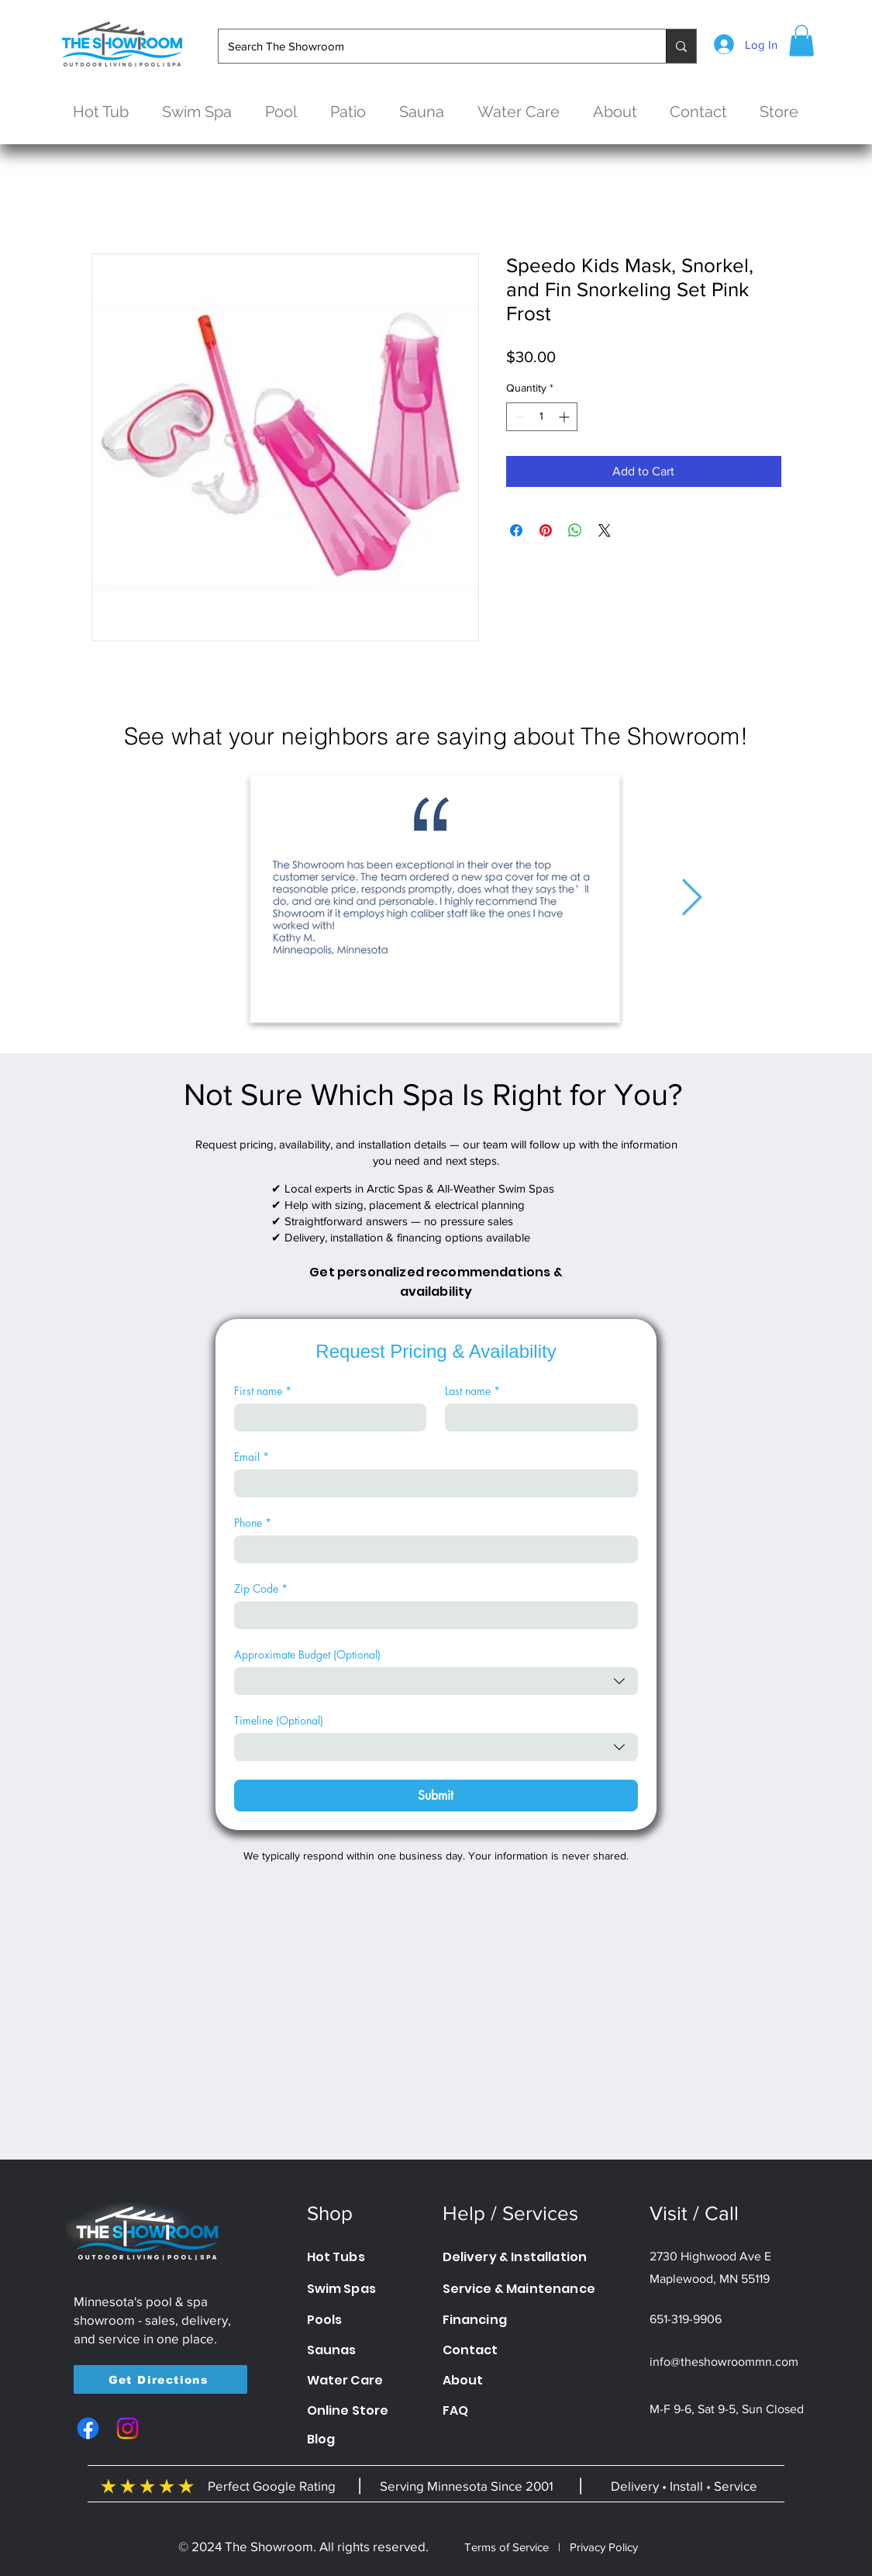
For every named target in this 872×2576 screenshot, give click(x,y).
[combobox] (436, 1681)
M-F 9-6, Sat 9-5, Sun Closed (727, 2408)
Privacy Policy (604, 2547)
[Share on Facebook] (516, 530)
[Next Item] (692, 898)
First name (262, 1390)
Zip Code (261, 1588)
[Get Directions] (160, 2379)
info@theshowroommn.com (724, 2361)
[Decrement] (518, 416)
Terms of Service (506, 2547)
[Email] (431, 1483)
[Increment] (565, 416)
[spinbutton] (542, 416)
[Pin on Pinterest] (545, 530)
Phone (252, 1522)
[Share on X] (604, 530)
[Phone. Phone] (431, 1549)
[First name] (326, 1417)
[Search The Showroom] (430, 46)
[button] (801, 41)
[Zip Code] (431, 1615)
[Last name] (537, 1417)
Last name (472, 1390)
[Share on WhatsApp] (575, 530)
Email (251, 1456)
